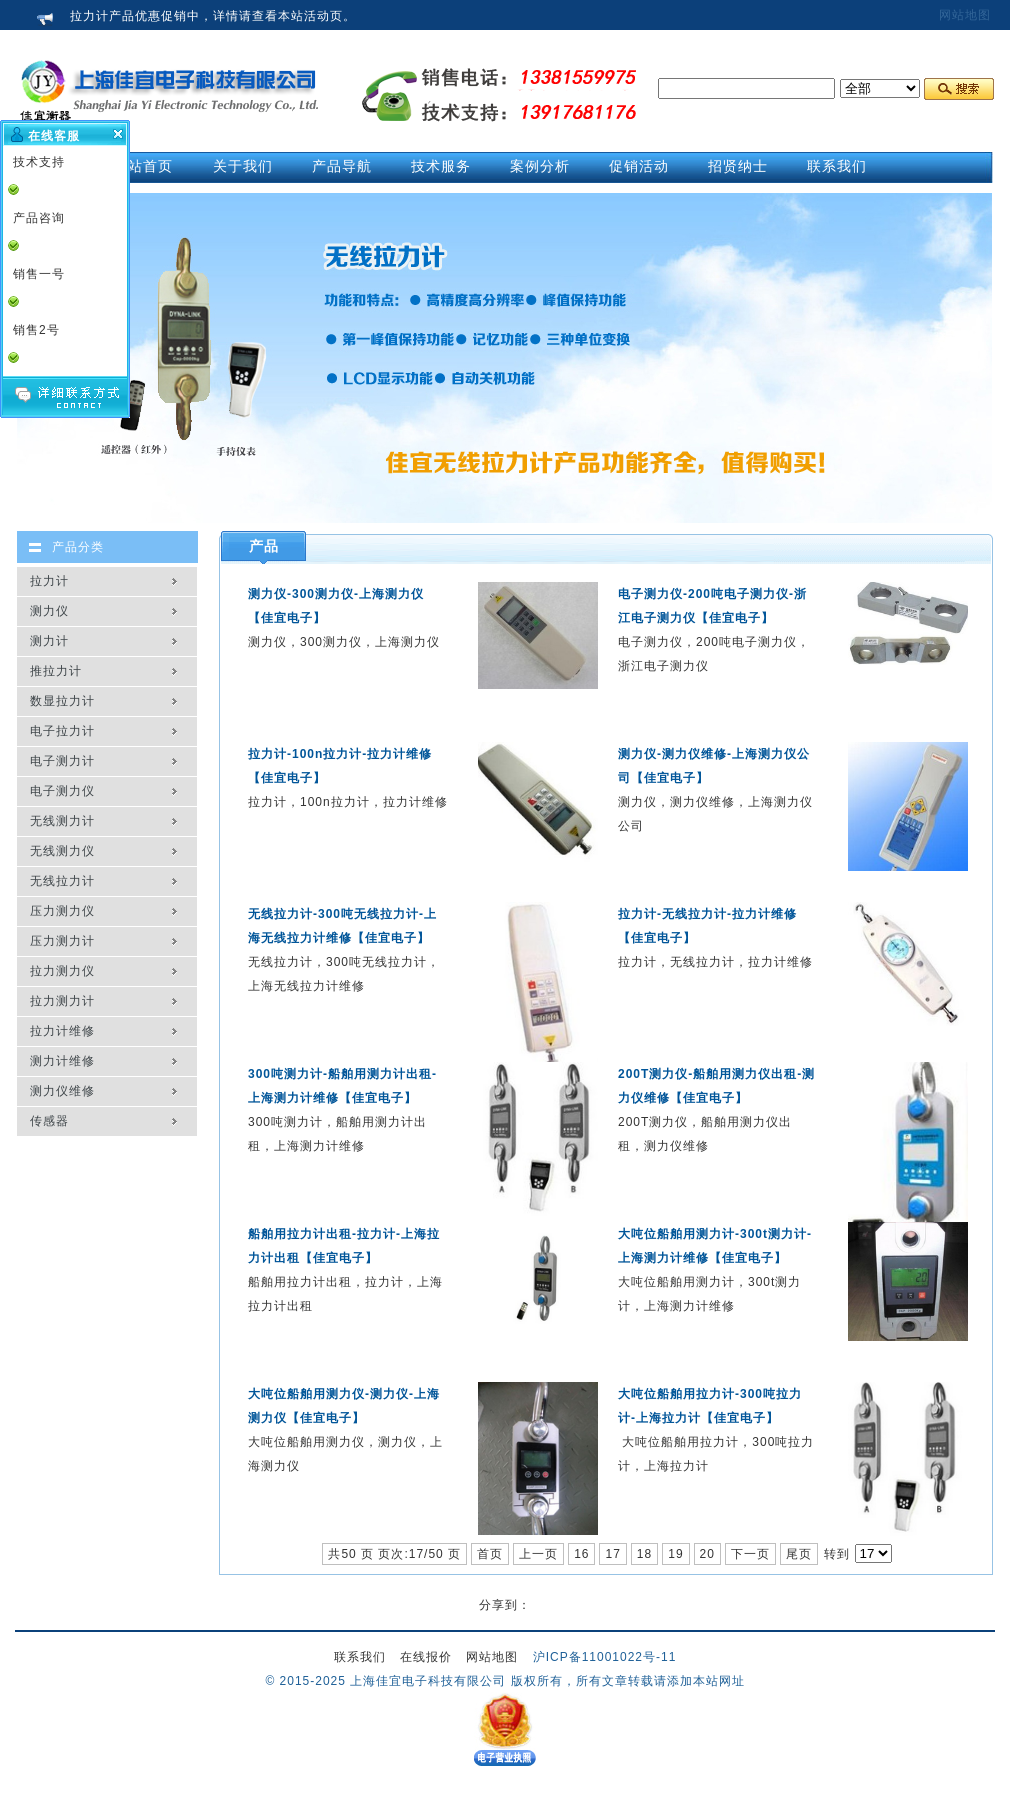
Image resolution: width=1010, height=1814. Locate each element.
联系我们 (360, 1657)
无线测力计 (62, 821)
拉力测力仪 (62, 971)
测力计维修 (62, 1061)
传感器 (49, 1121)
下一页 (750, 1554)
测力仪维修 (62, 1091)
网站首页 (143, 166)
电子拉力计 (62, 731)
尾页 (799, 1554)
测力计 (49, 641)
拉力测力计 (62, 1001)
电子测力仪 (62, 791)
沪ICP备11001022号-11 (605, 1657)
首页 (490, 1554)
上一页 (538, 1554)
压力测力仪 (62, 911)
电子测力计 (62, 761)
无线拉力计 (62, 881)
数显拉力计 (62, 701)
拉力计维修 (62, 1031)
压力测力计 (62, 941)
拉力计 (49, 581)
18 (644, 1554)
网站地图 (965, 15)
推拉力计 (56, 671)
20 (707, 1554)
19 (675, 1554)
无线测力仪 (62, 851)
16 (581, 1554)
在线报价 (426, 1657)
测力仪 (49, 611)
